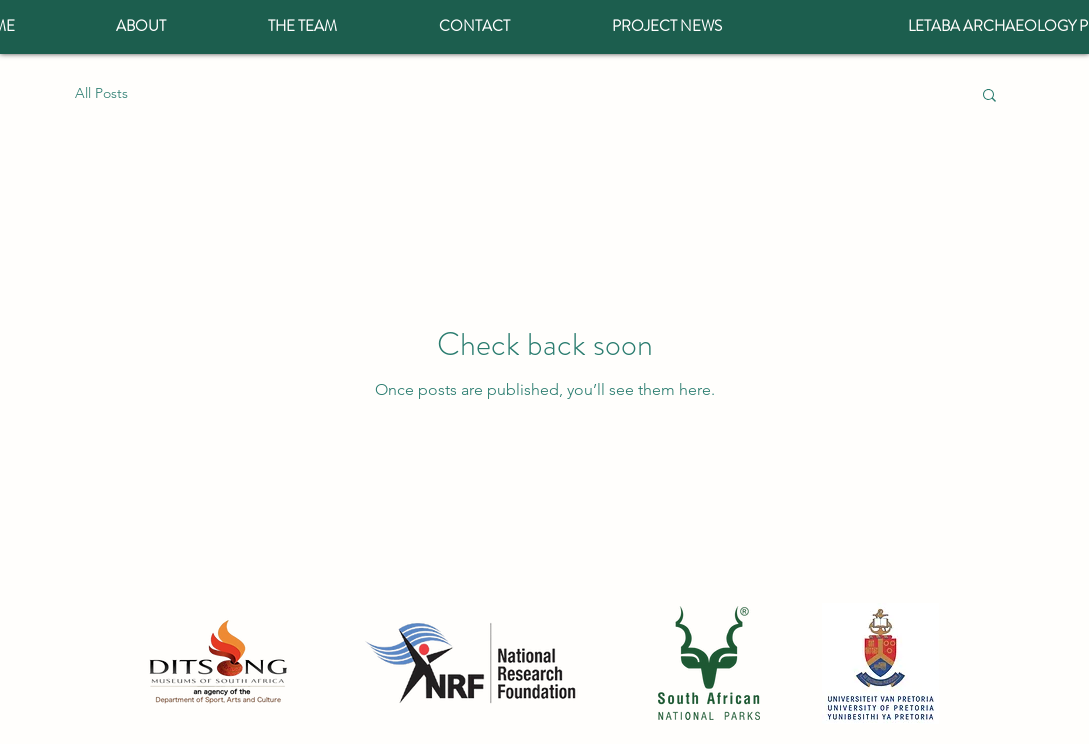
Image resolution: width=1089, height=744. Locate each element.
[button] (989, 96)
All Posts (101, 93)
